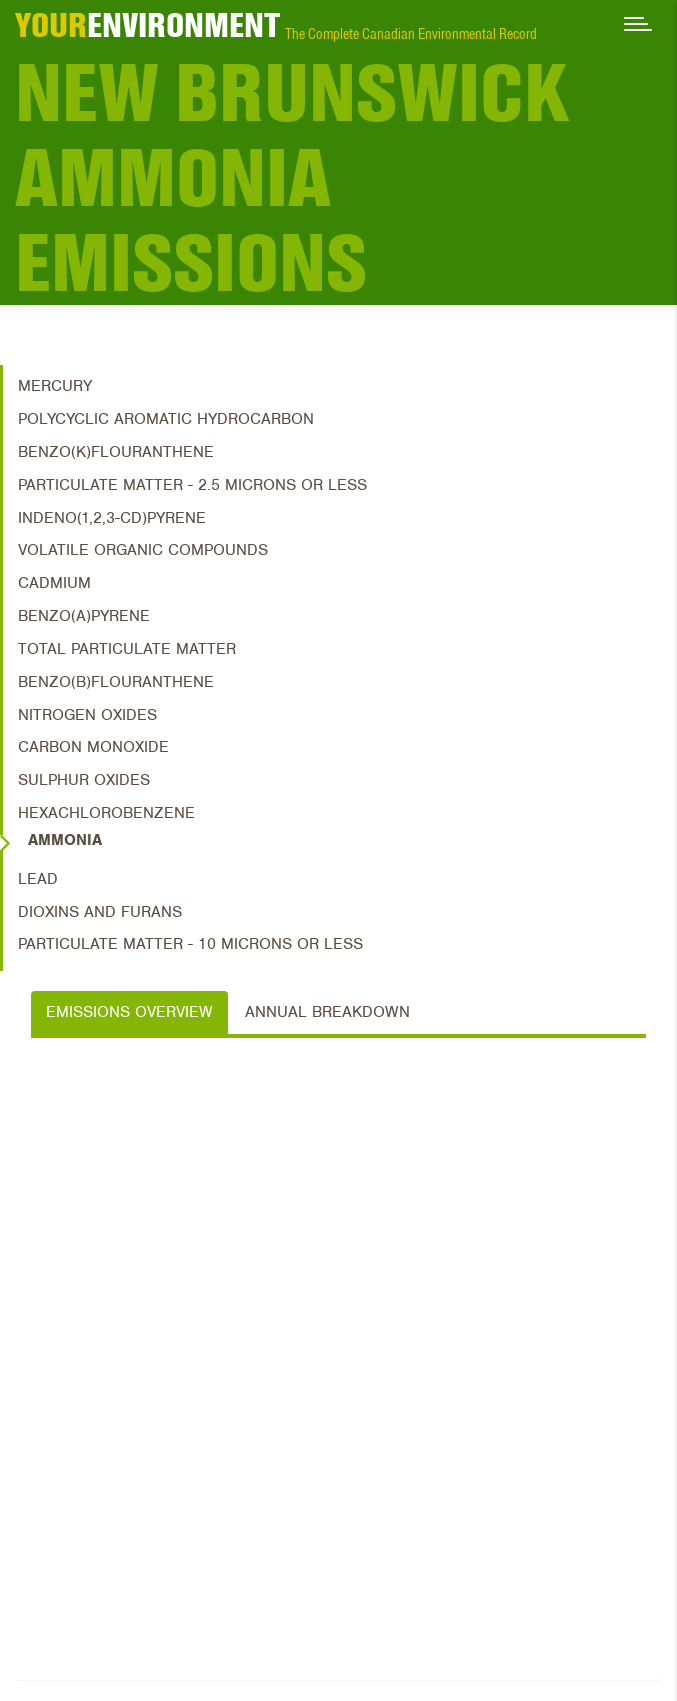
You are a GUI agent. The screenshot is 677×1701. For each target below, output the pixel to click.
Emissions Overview (129, 1012)
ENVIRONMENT (147, 25)
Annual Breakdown (327, 1012)
